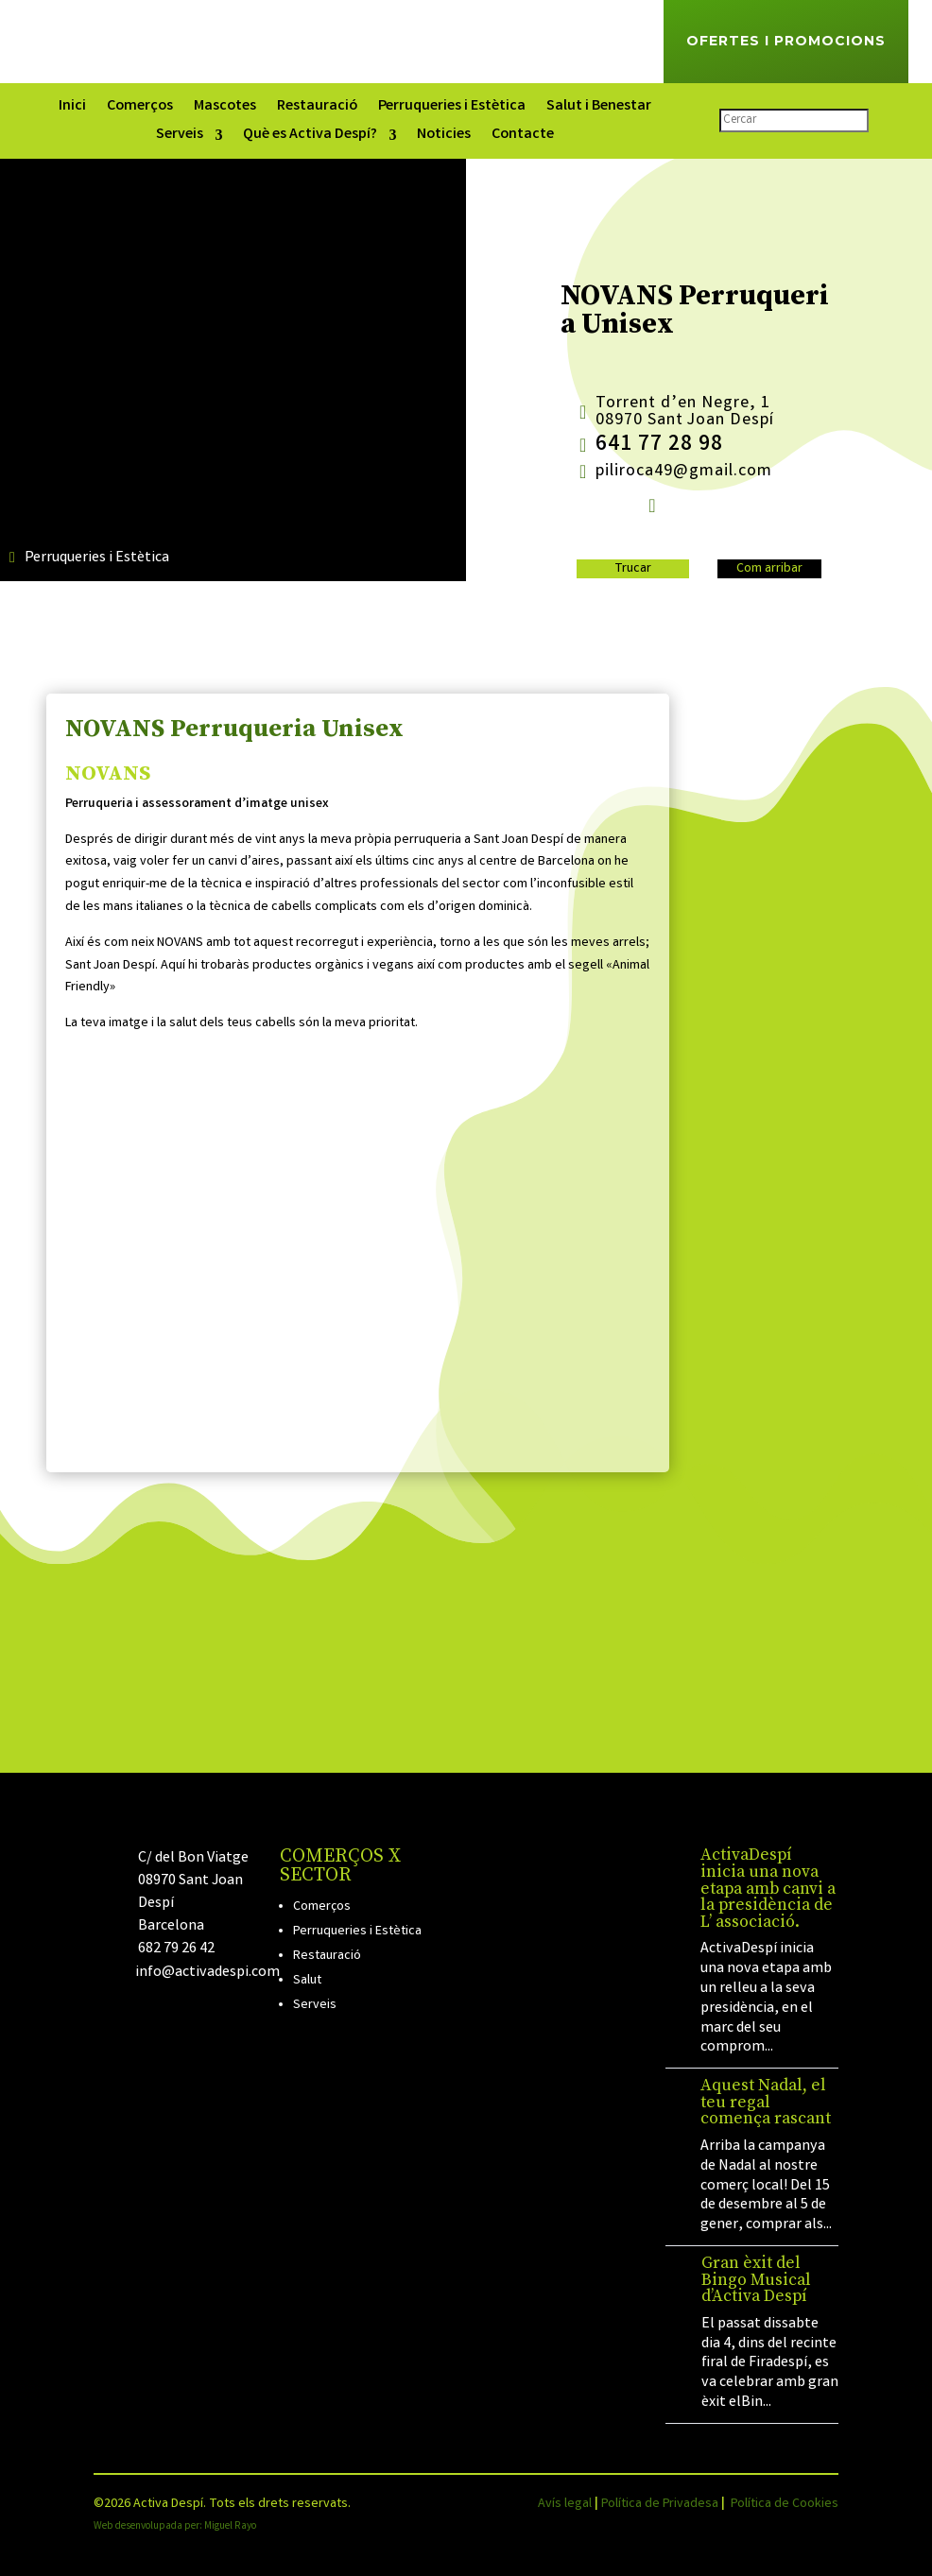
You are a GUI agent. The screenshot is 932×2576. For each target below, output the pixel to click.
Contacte (523, 137)
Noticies (444, 137)
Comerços (140, 108)
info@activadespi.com (207, 1973)
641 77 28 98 (659, 445)
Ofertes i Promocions (786, 40)
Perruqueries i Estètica (452, 108)
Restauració (317, 108)
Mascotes (225, 108)
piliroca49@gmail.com (683, 471)
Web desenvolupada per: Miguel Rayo (175, 2526)
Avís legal (565, 2504)
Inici (72, 108)
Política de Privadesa (659, 2504)
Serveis (179, 137)
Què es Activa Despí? (310, 137)
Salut (307, 1980)
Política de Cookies (784, 2504)
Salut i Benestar (598, 108)
